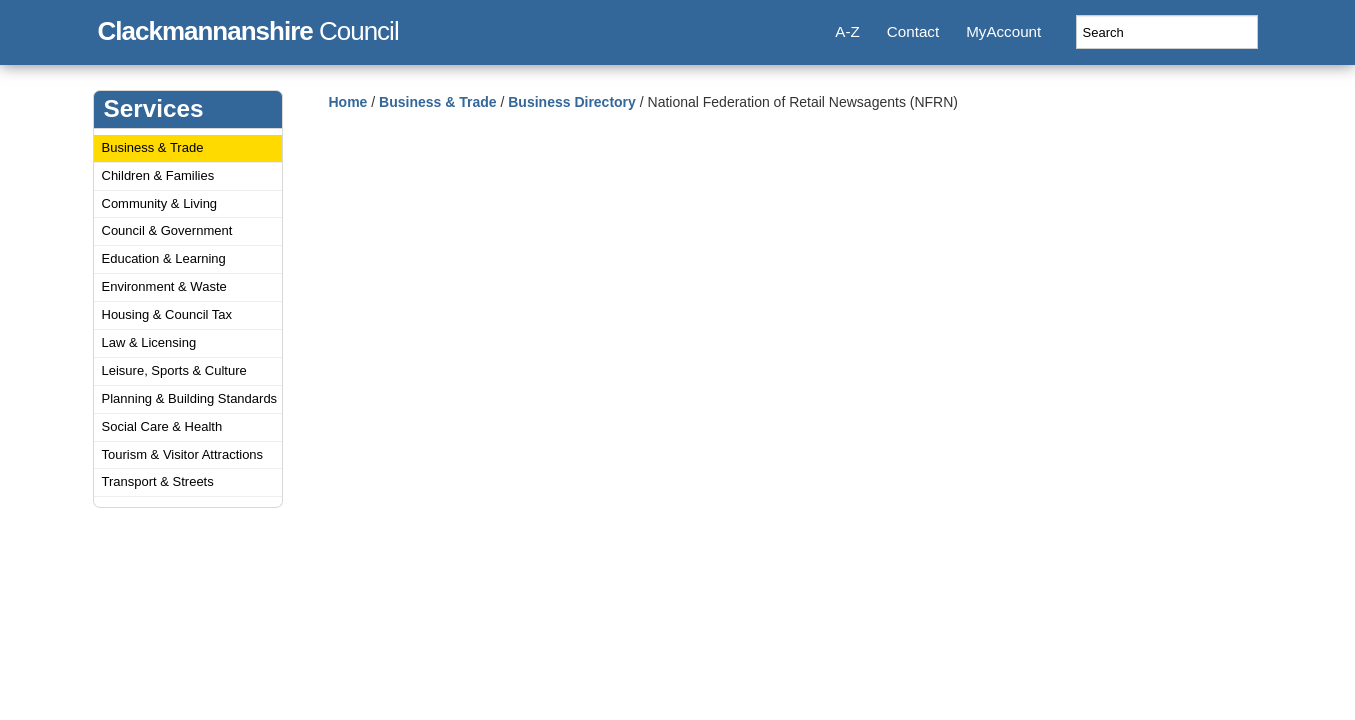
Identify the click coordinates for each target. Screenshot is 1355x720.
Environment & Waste (164, 286)
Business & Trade (153, 147)
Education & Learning (164, 258)
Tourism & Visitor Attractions (183, 454)
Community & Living (160, 203)
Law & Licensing (149, 342)
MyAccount (1003, 31)
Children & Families (158, 175)
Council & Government (167, 230)
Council (248, 28)
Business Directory (572, 102)
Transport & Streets (158, 481)
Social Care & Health (162, 426)
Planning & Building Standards (190, 398)
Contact (913, 31)
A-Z (847, 31)
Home (348, 102)
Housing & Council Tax (167, 314)
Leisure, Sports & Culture (174, 370)
